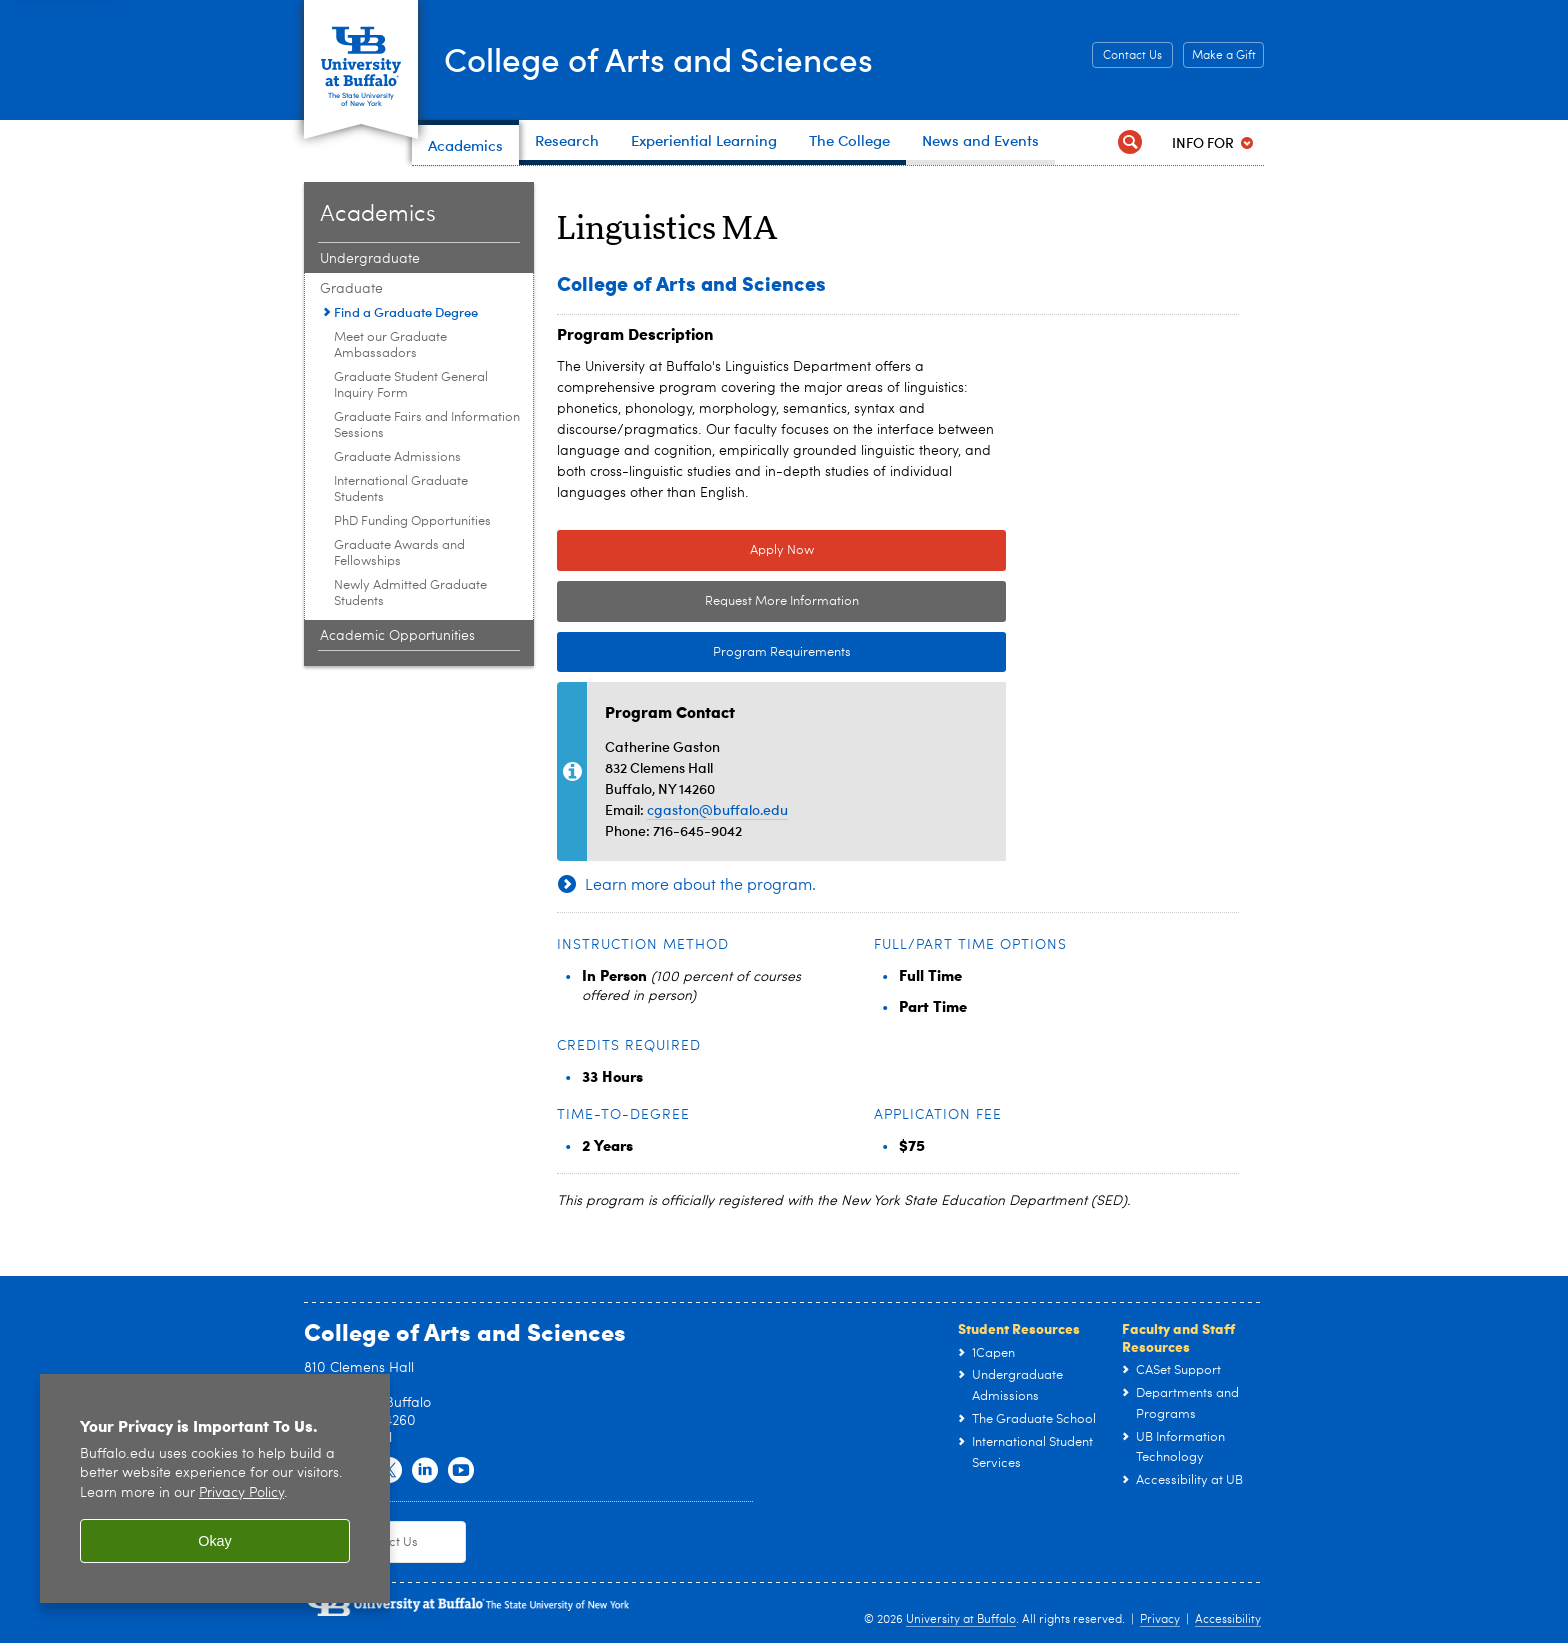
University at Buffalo (961, 1620)
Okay (215, 1541)
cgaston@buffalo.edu (717, 809)
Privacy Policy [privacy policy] (241, 1493)
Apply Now (782, 550)
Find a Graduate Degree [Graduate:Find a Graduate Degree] (406, 312)
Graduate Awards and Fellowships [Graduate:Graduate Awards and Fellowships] (399, 553)
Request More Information (782, 601)
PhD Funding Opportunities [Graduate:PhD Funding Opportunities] (412, 521)
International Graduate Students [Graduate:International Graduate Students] (401, 489)
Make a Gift (1224, 56)
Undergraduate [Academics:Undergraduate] (370, 259)
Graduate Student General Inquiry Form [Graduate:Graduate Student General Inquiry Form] (411, 385)
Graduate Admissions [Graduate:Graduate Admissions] (397, 457)
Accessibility (1228, 1620)
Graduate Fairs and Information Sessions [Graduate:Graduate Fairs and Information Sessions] (427, 425)
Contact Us (1132, 56)
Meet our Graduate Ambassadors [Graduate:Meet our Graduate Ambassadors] (390, 345)
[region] (215, 1488)
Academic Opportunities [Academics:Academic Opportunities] (397, 636)
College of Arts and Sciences (684, 58)
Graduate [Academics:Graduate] (351, 289)
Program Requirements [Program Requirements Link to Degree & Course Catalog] (704, 653)
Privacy (1160, 1620)
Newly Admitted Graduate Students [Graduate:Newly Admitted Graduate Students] (410, 593)
